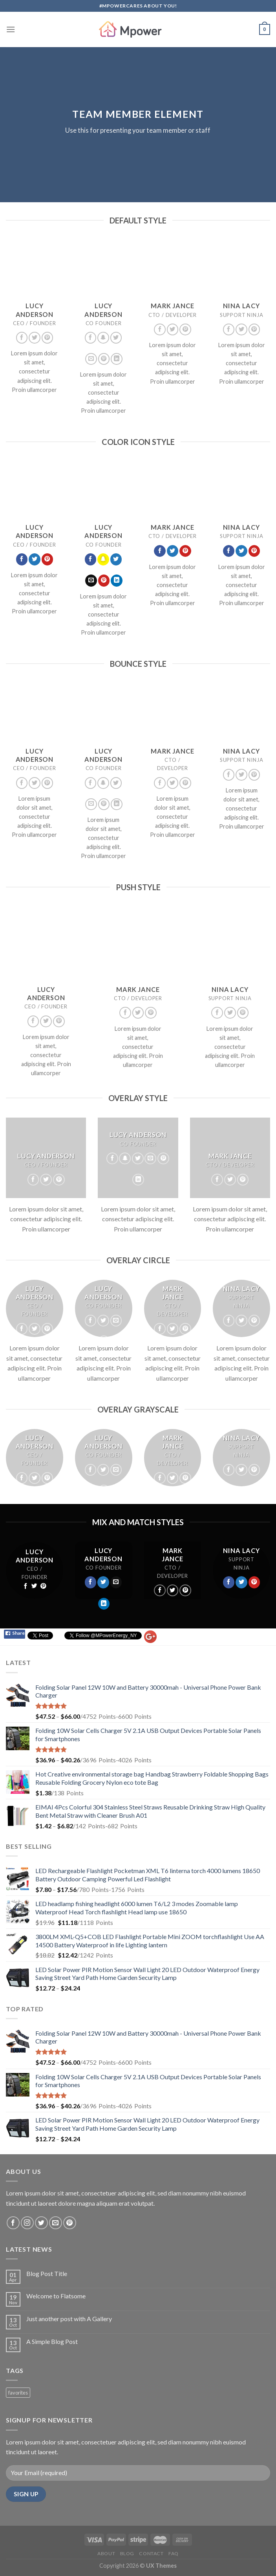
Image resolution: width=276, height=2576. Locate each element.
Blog (127, 2553)
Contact (151, 2553)
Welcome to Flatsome (56, 2296)
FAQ (173, 2553)
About (106, 2553)
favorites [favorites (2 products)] (18, 2392)
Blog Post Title (46, 2273)
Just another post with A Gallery (69, 2318)
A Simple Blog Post (52, 2341)
